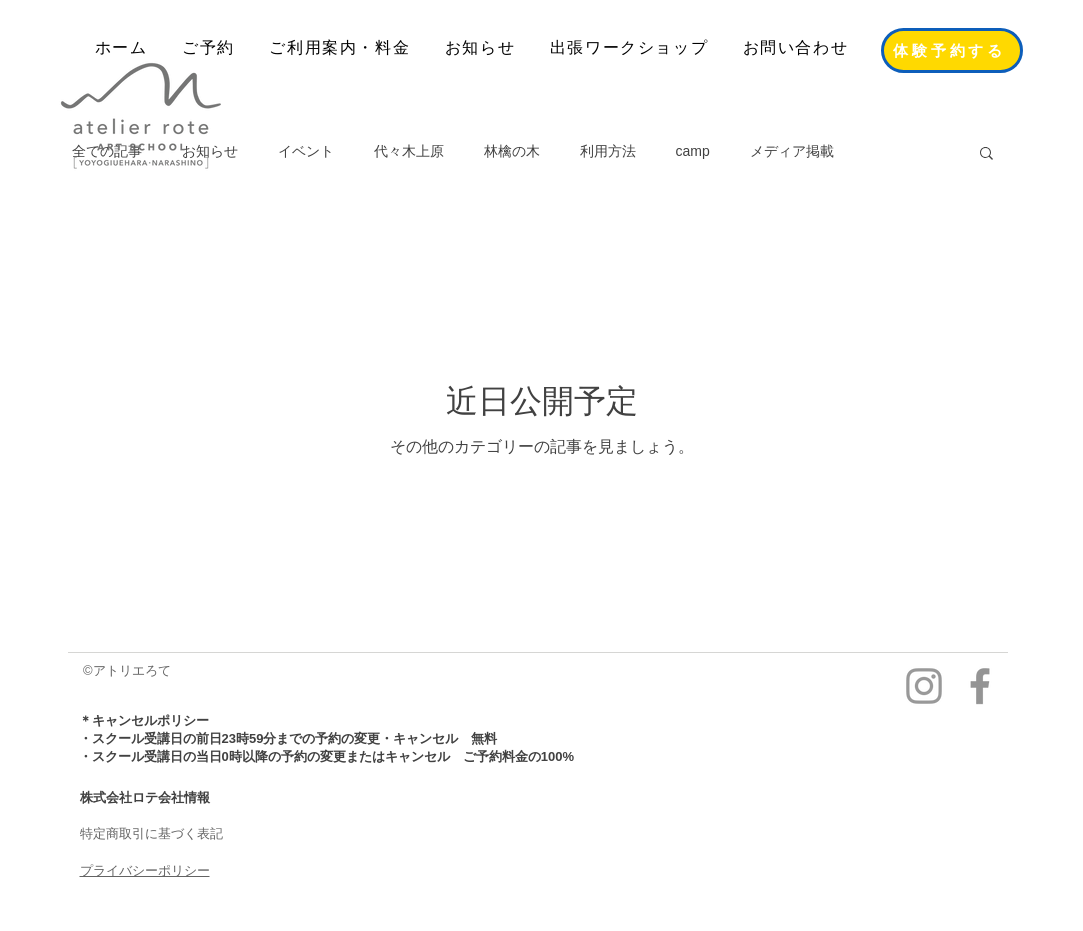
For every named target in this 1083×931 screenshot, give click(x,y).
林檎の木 (512, 151)
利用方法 (608, 151)
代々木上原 (409, 151)
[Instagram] (924, 686)
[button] (986, 154)
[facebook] (980, 686)
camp (693, 151)
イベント (306, 151)
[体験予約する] (952, 50)
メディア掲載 (792, 151)
